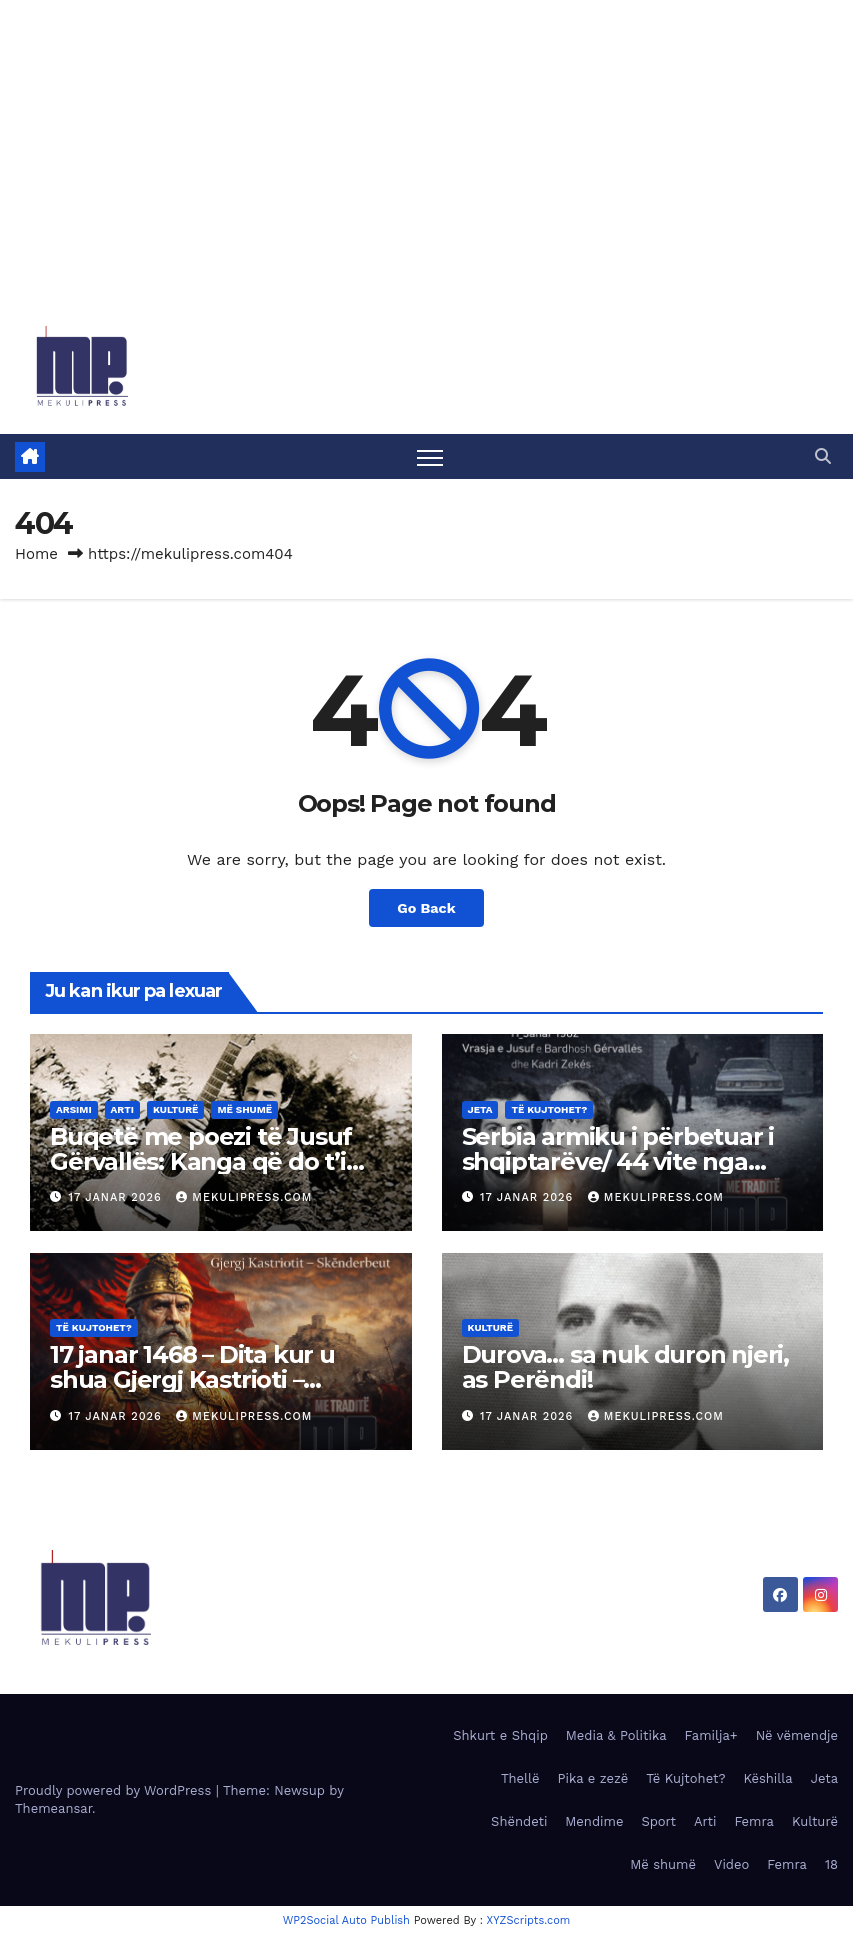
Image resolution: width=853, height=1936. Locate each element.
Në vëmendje (797, 1735)
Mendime (594, 1821)
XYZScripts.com (529, 1920)
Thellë (520, 1778)
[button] (823, 456)
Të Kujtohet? (549, 1109)
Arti (122, 1109)
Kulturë (176, 1109)
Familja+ (711, 1735)
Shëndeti (519, 1821)
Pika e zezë (593, 1778)
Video (731, 1864)
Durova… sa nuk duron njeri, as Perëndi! (626, 1367)
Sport (658, 1821)
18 (831, 1864)
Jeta (480, 1109)
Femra (754, 1821)
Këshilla (767, 1778)
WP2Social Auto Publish (346, 1920)
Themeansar (53, 1808)
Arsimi (74, 1109)
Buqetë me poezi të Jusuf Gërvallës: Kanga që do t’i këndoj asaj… (201, 1161)
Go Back (426, 908)
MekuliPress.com (244, 1197)
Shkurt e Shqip (500, 1735)
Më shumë (244, 1109)
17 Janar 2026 (118, 1197)
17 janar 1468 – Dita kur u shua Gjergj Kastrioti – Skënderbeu (192, 1379)
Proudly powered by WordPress (115, 1790)
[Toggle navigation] (430, 456)
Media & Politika (616, 1735)
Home (36, 554)
